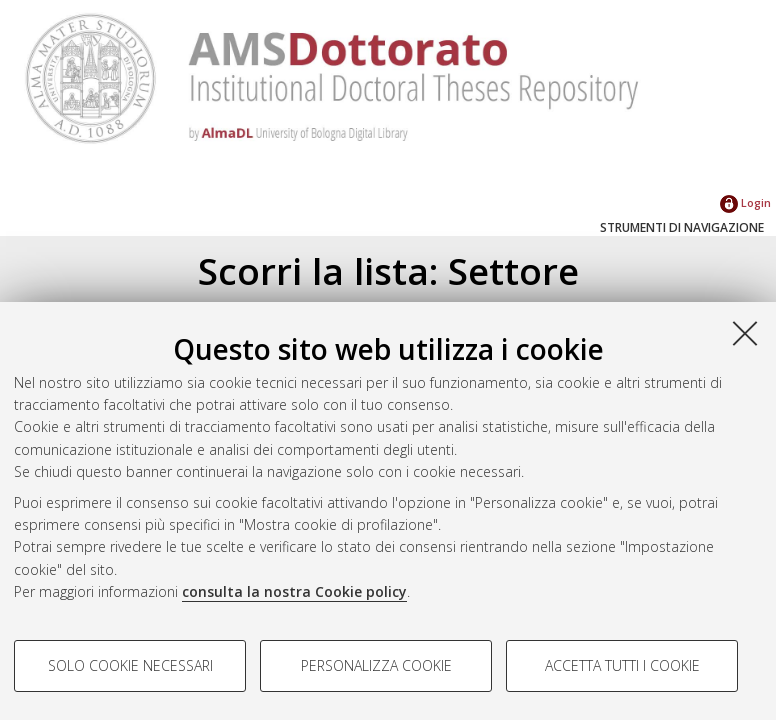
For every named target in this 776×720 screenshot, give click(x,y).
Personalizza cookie (376, 665)
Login (745, 202)
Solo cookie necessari (130, 665)
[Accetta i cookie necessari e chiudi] (745, 333)
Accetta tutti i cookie (622, 665)
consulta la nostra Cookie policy (294, 591)
